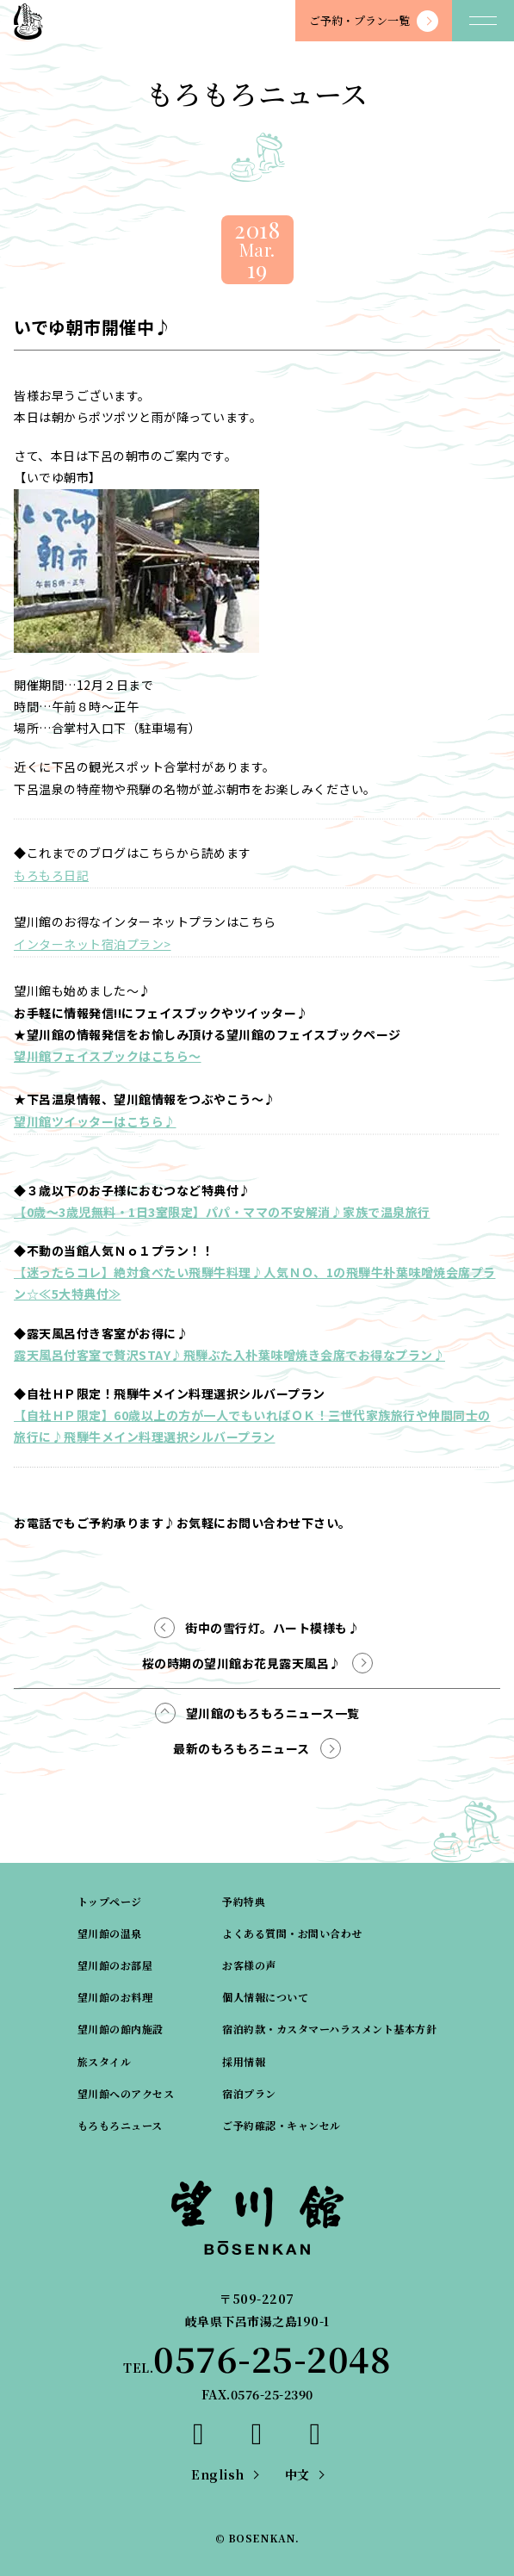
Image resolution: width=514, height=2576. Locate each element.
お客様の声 (249, 1965)
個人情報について (265, 1996)
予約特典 (243, 1901)
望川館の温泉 (109, 1933)
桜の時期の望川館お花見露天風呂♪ (242, 1663)
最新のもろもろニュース (241, 1748)
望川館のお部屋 (115, 1965)
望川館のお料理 (115, 1996)
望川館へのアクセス (126, 2093)
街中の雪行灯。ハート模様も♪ (272, 1627)
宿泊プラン (249, 2093)
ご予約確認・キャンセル (281, 2125)
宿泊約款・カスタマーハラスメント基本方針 (329, 2028)
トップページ (109, 1901)
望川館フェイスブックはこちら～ (107, 1056)
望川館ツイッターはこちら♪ (95, 1121)
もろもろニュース (120, 2125)
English (218, 2474)
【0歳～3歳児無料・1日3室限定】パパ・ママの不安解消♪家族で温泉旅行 (222, 1211)
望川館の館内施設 (120, 2028)
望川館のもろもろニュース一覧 (273, 1713)
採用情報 (243, 2061)
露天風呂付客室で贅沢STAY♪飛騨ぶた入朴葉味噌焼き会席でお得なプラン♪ (229, 1354)
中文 (297, 2474)
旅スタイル (104, 2061)
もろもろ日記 (51, 875)
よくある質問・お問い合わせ (292, 1933)
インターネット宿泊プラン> (92, 944)
